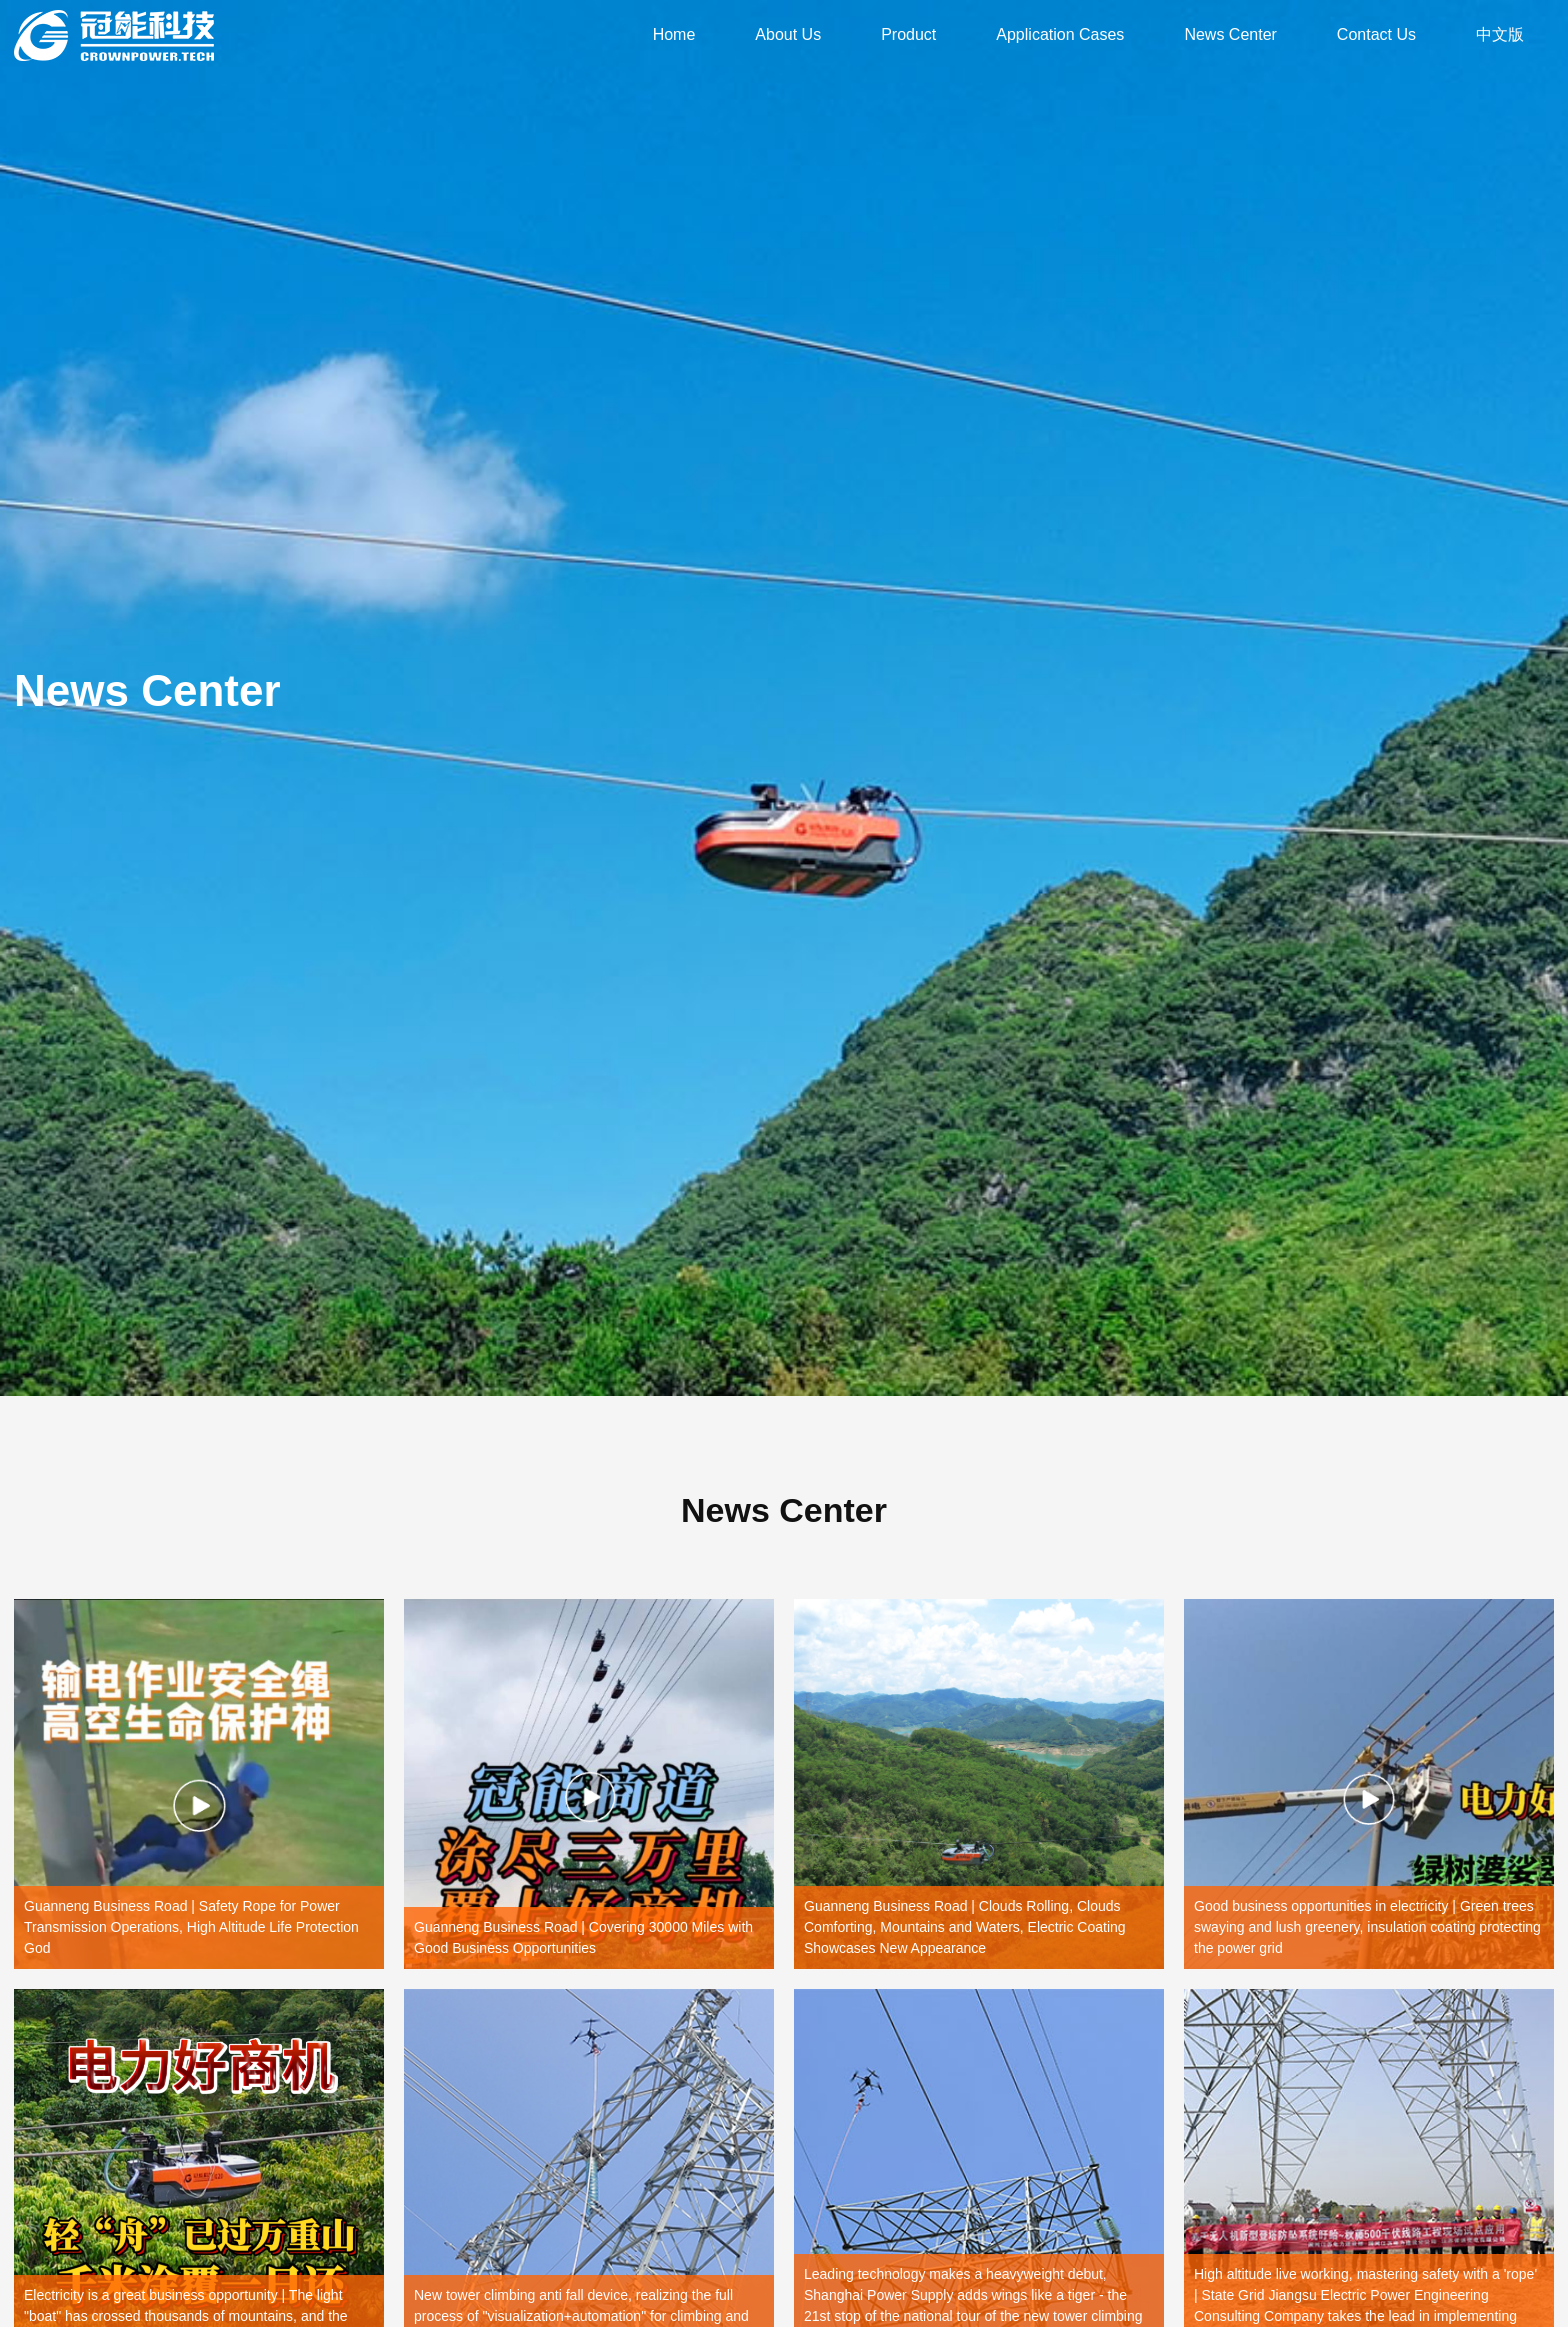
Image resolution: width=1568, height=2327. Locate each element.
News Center (1230, 34)
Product (908, 34)
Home (674, 34)
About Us (788, 34)
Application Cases (1060, 34)
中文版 (1500, 34)
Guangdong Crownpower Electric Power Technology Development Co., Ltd (114, 35)
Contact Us (1376, 34)
